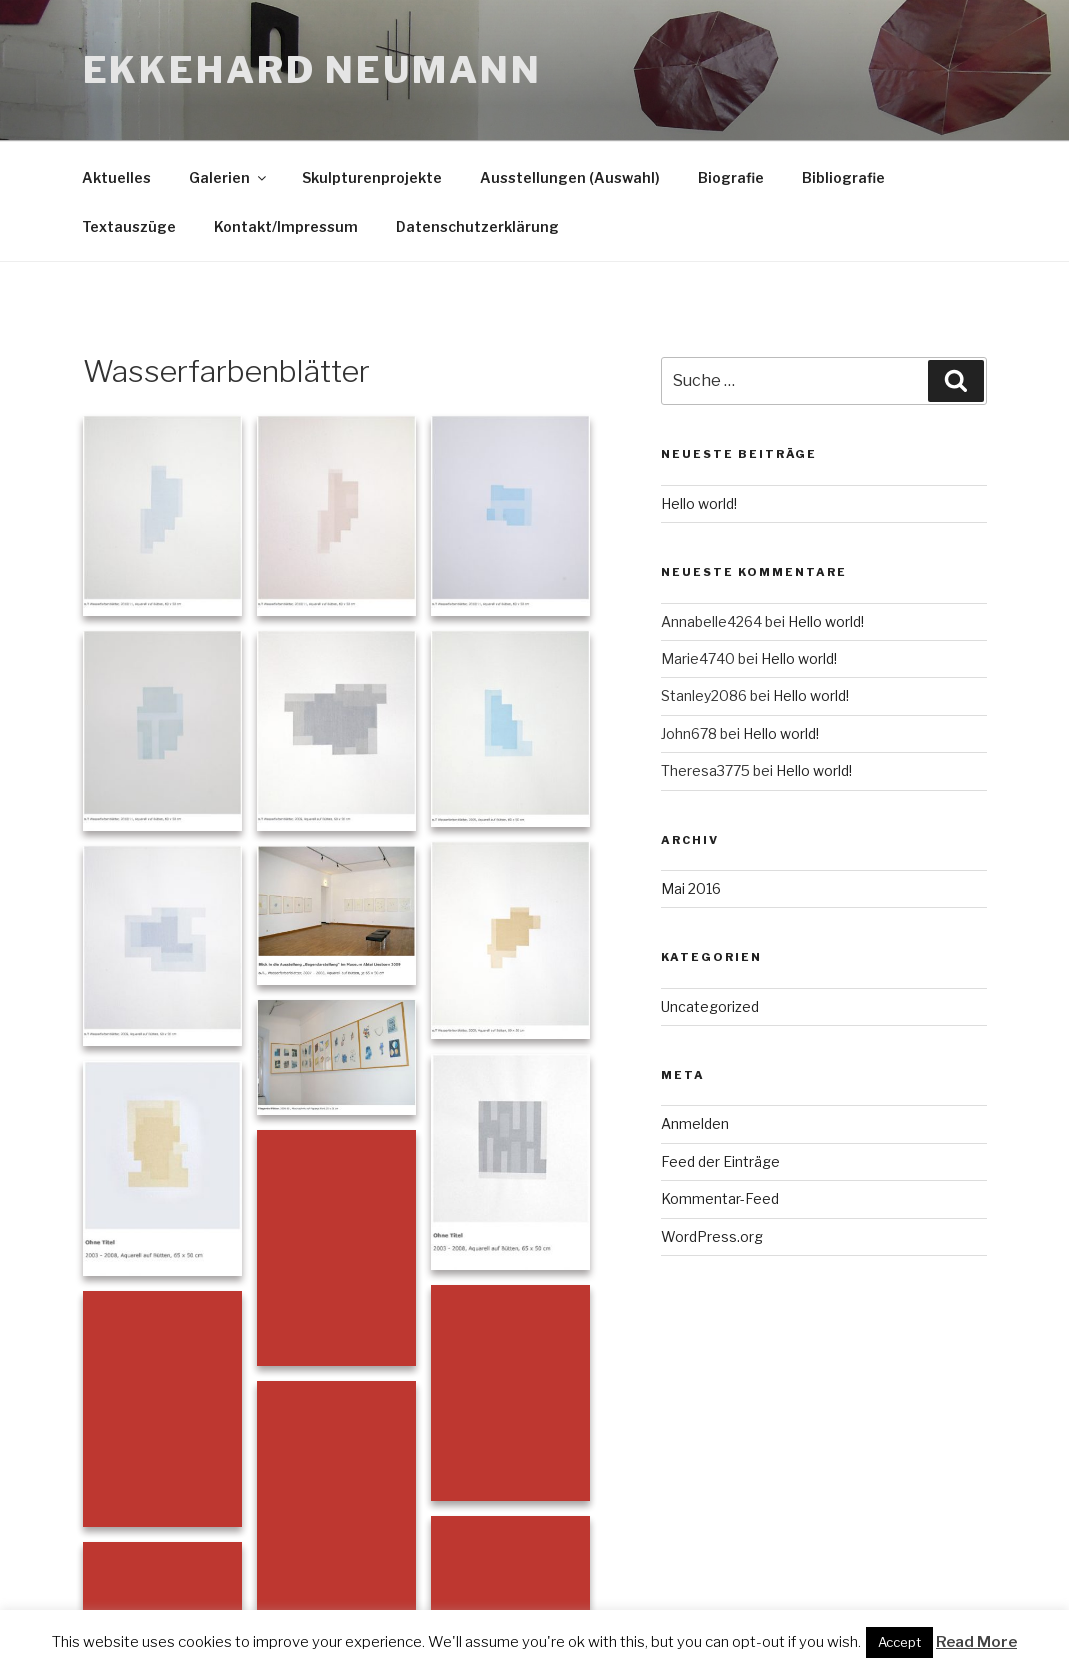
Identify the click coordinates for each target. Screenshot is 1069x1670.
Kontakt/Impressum (286, 226)
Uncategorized (710, 1006)
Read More (976, 1642)
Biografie (731, 177)
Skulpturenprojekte (372, 177)
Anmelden (695, 1123)
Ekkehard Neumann (312, 70)
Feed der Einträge (720, 1161)
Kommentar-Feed (720, 1198)
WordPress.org (712, 1236)
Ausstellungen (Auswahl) (570, 177)
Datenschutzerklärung (477, 226)
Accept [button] (899, 1642)
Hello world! (699, 503)
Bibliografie (843, 177)
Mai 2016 (691, 888)
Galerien (229, 177)
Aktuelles (116, 177)
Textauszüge (129, 226)
